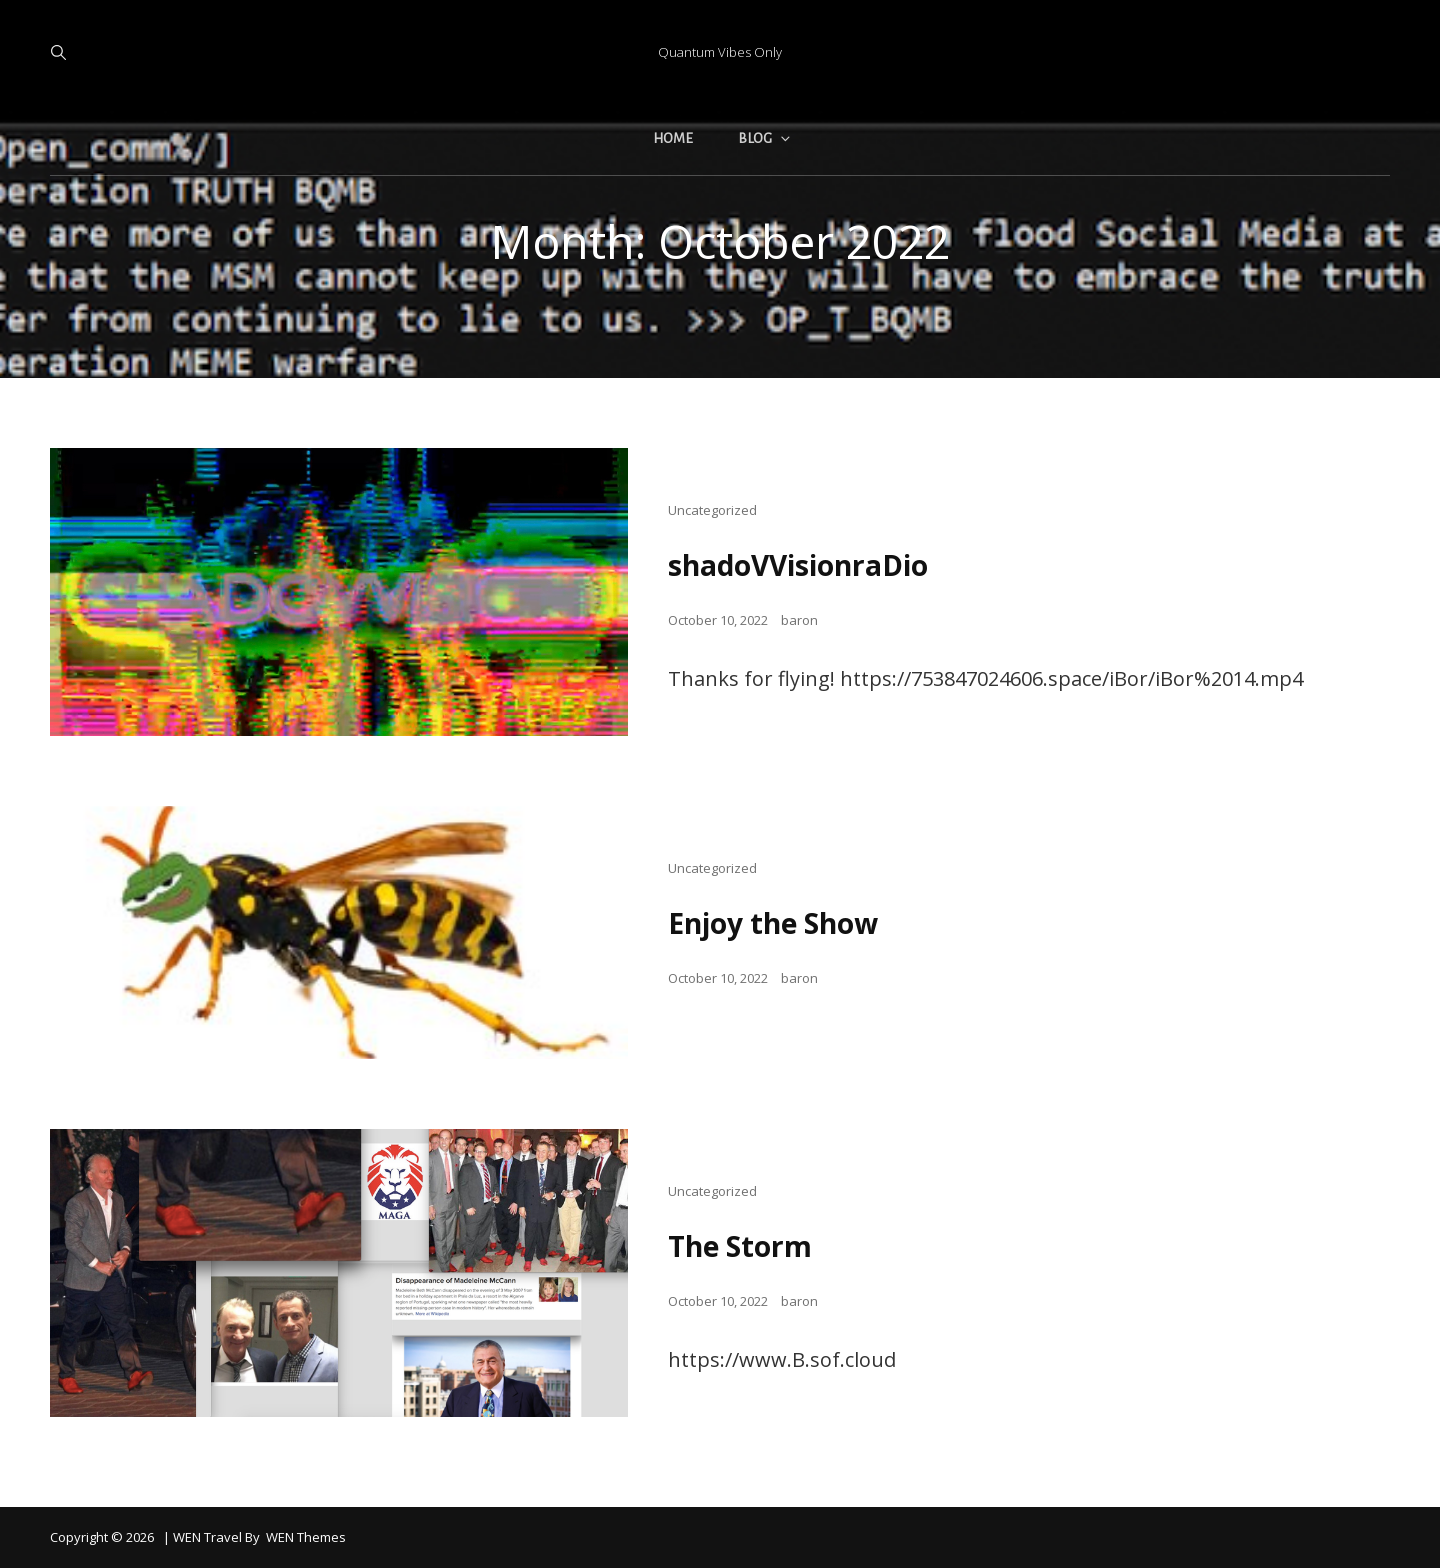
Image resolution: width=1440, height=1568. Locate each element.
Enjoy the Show (773, 923)
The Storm (740, 1246)
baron (799, 620)
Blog (765, 138)
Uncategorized (712, 510)
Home (673, 138)
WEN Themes (306, 1537)
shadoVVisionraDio (798, 565)
